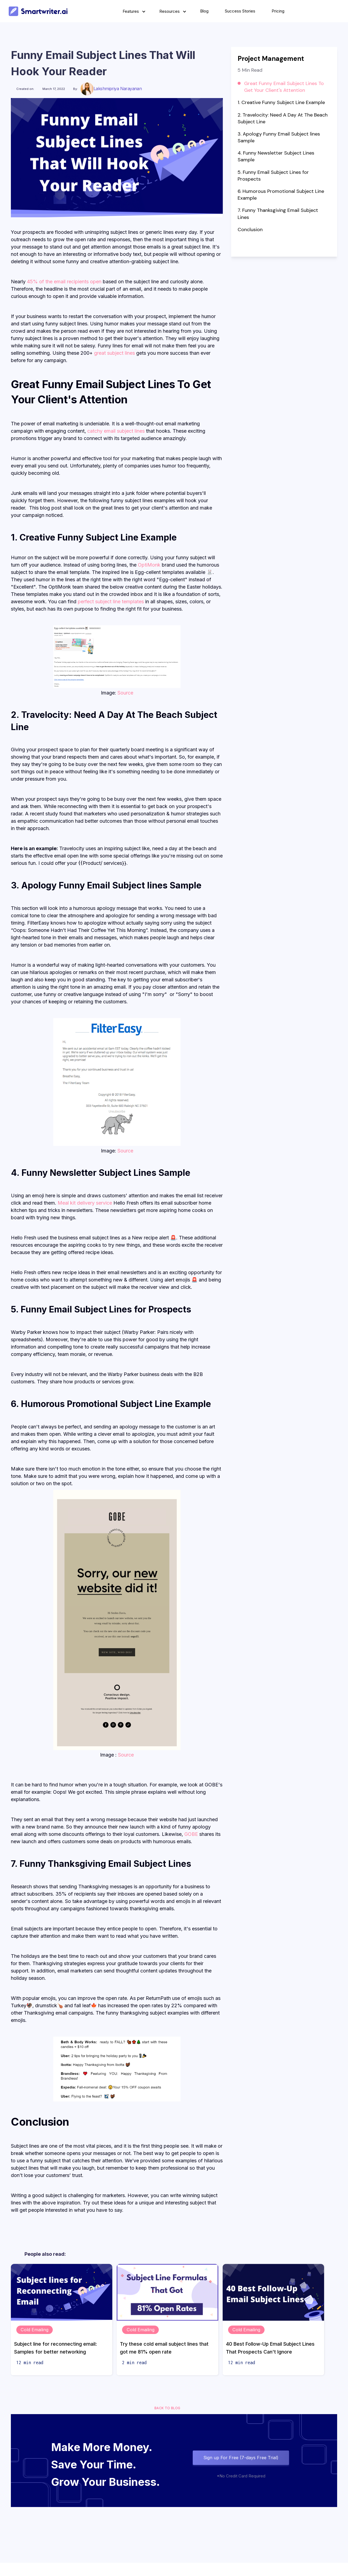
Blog (204, 11)
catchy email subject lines (116, 431)
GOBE (191, 1834)
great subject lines (114, 353)
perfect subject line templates (111, 601)
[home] (38, 11)
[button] (132, 11)
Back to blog (167, 2408)
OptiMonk (149, 565)
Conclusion (251, 229)
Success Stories (240, 11)
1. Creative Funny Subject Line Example (281, 102)
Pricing (278, 11)
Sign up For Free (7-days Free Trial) (240, 2457)
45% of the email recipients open (64, 281)
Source (125, 693)
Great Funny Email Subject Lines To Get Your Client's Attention (284, 86)
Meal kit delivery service (85, 1203)
